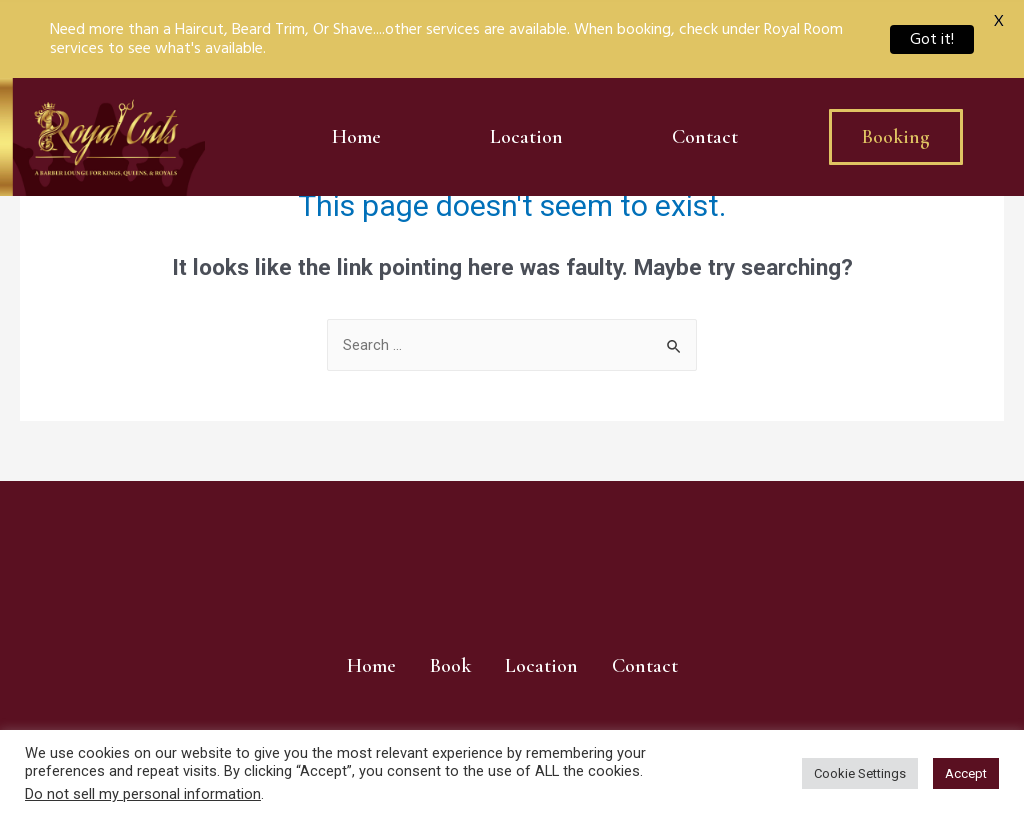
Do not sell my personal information (143, 794)
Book (450, 666)
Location (526, 137)
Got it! (932, 39)
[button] (896, 137)
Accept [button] (966, 773)
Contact (705, 137)
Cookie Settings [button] (860, 773)
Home (356, 137)
